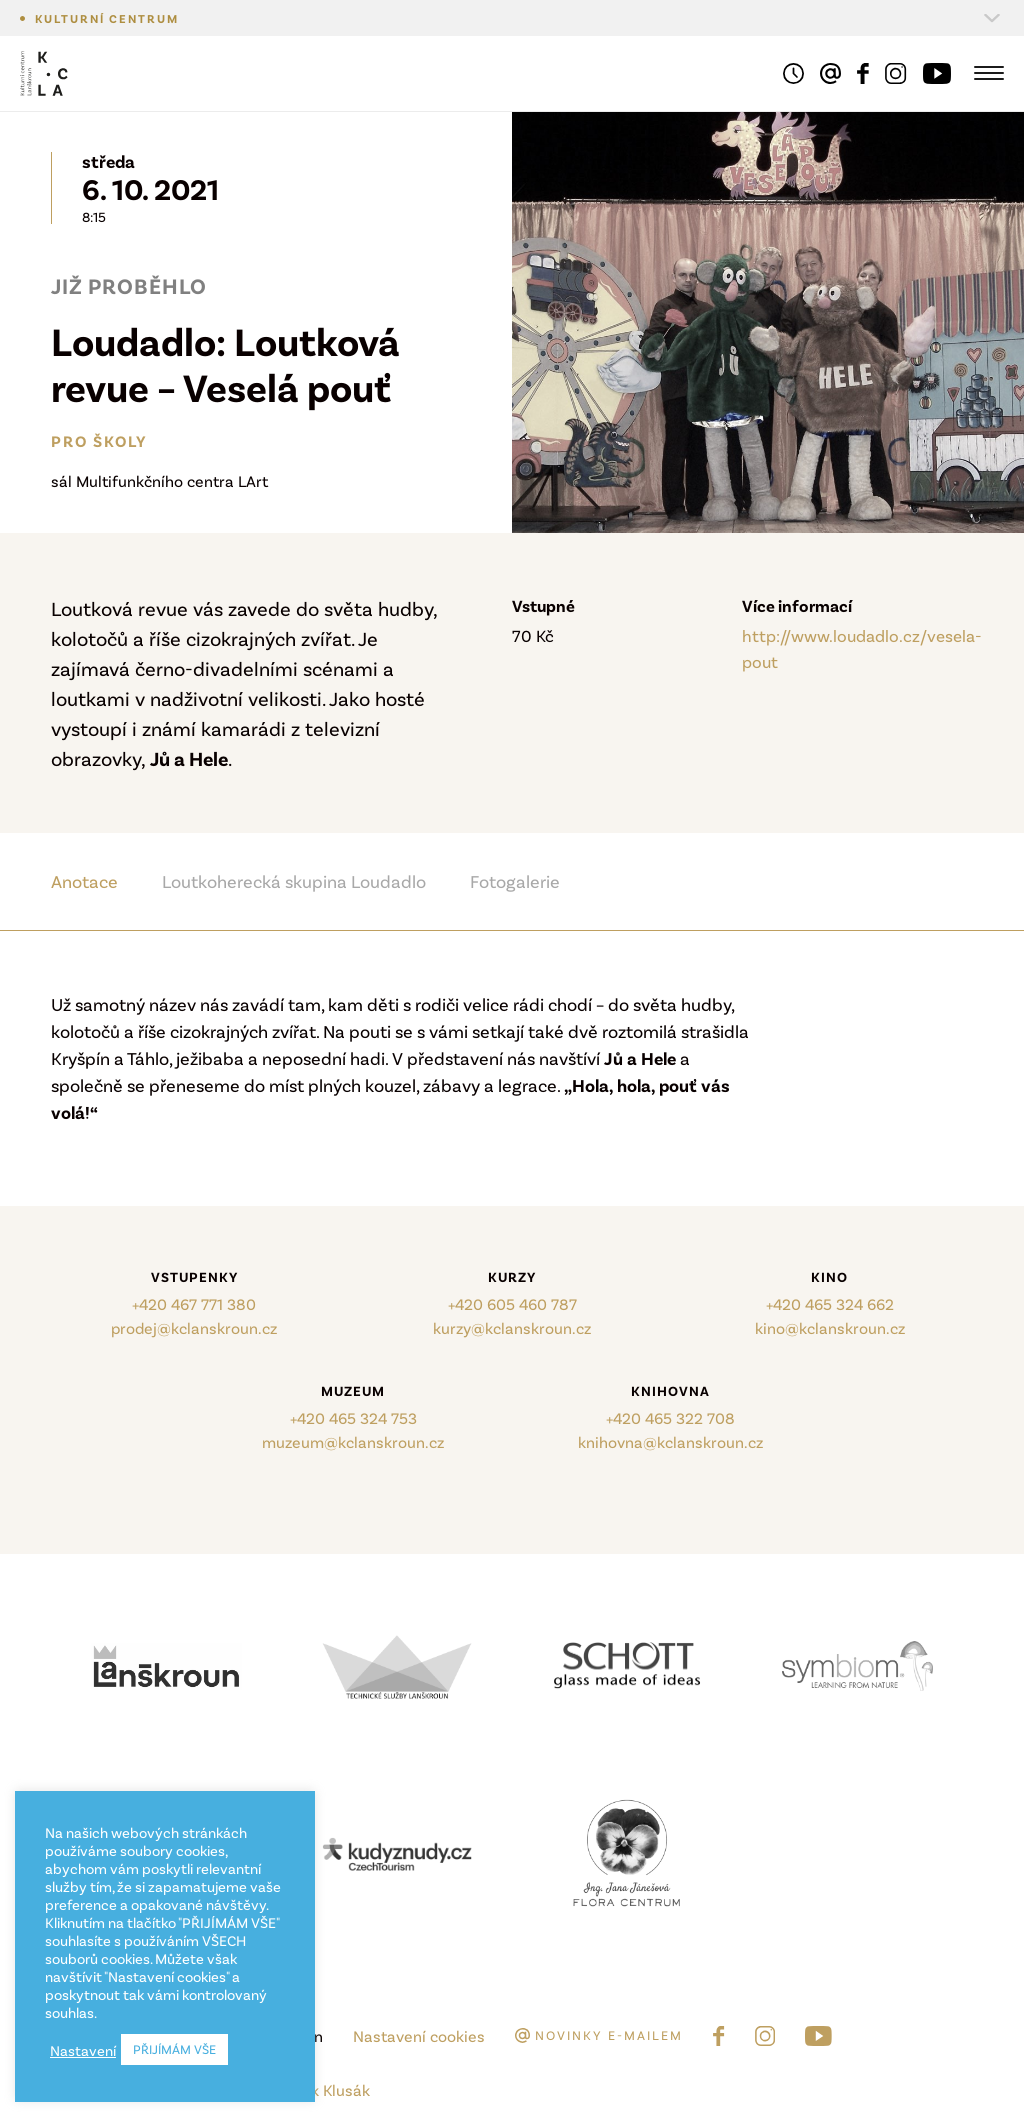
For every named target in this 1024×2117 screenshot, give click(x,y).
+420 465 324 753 (353, 1417)
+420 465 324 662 (830, 1303)
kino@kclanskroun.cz (830, 1327)
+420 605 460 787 (512, 1303)
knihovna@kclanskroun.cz (670, 1441)
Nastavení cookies (419, 2035)
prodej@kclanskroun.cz (194, 1327)
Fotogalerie (515, 881)
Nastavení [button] (83, 2050)
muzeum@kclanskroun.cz (353, 1441)
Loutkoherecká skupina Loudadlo (294, 881)
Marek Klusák (322, 2089)
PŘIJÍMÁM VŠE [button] (174, 2049)
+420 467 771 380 (194, 1303)
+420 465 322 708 (670, 1417)
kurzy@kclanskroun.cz (512, 1327)
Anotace (84, 881)
